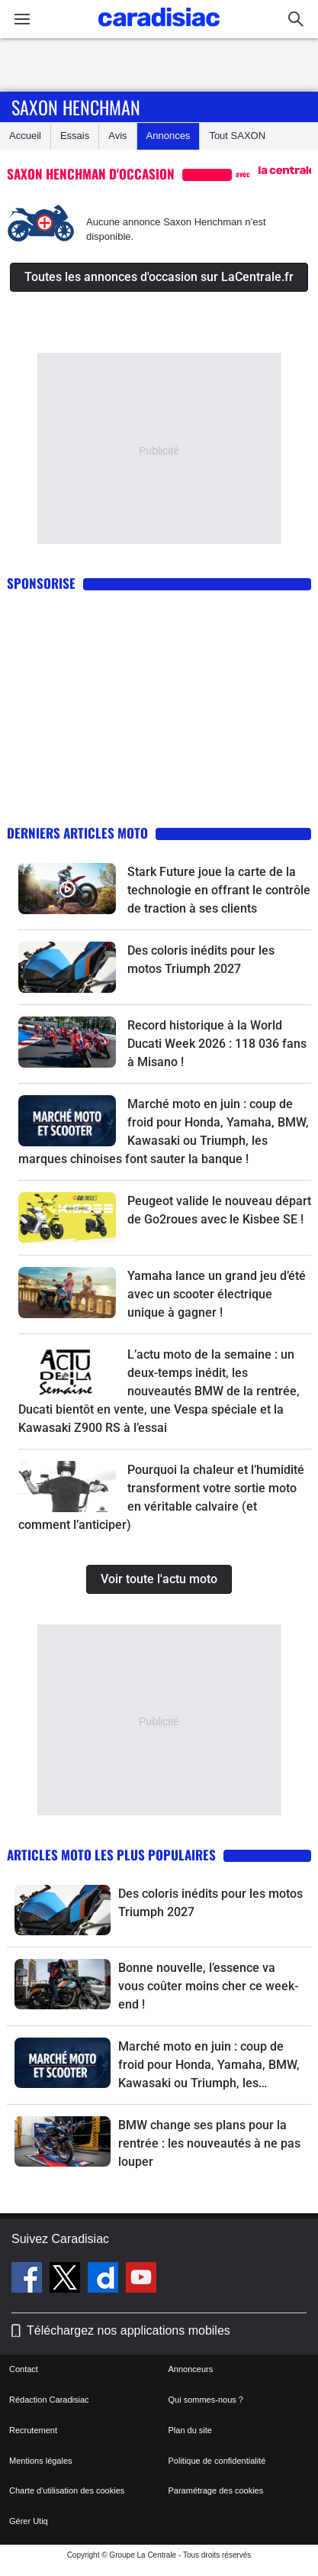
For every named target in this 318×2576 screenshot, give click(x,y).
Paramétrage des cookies (216, 2490)
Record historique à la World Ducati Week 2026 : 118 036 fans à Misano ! (217, 1043)
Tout (237, 135)
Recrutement (33, 2430)
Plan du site (190, 2430)
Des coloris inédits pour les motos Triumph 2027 (210, 1902)
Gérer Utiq (28, 2521)
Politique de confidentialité (217, 2460)
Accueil (25, 135)
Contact (23, 2369)
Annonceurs (191, 2369)
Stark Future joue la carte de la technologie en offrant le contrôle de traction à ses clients (218, 890)
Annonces (168, 135)
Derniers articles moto (77, 832)
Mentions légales (40, 2460)
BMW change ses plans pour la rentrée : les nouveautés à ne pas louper (209, 2143)
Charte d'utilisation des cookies (66, 2490)
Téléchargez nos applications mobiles (128, 2330)
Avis (117, 135)
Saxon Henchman (75, 107)
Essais (74, 135)
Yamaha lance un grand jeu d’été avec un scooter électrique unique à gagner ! (216, 1294)
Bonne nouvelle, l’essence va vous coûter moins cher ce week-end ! (208, 1986)
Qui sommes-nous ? (206, 2399)
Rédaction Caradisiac (49, 2399)
